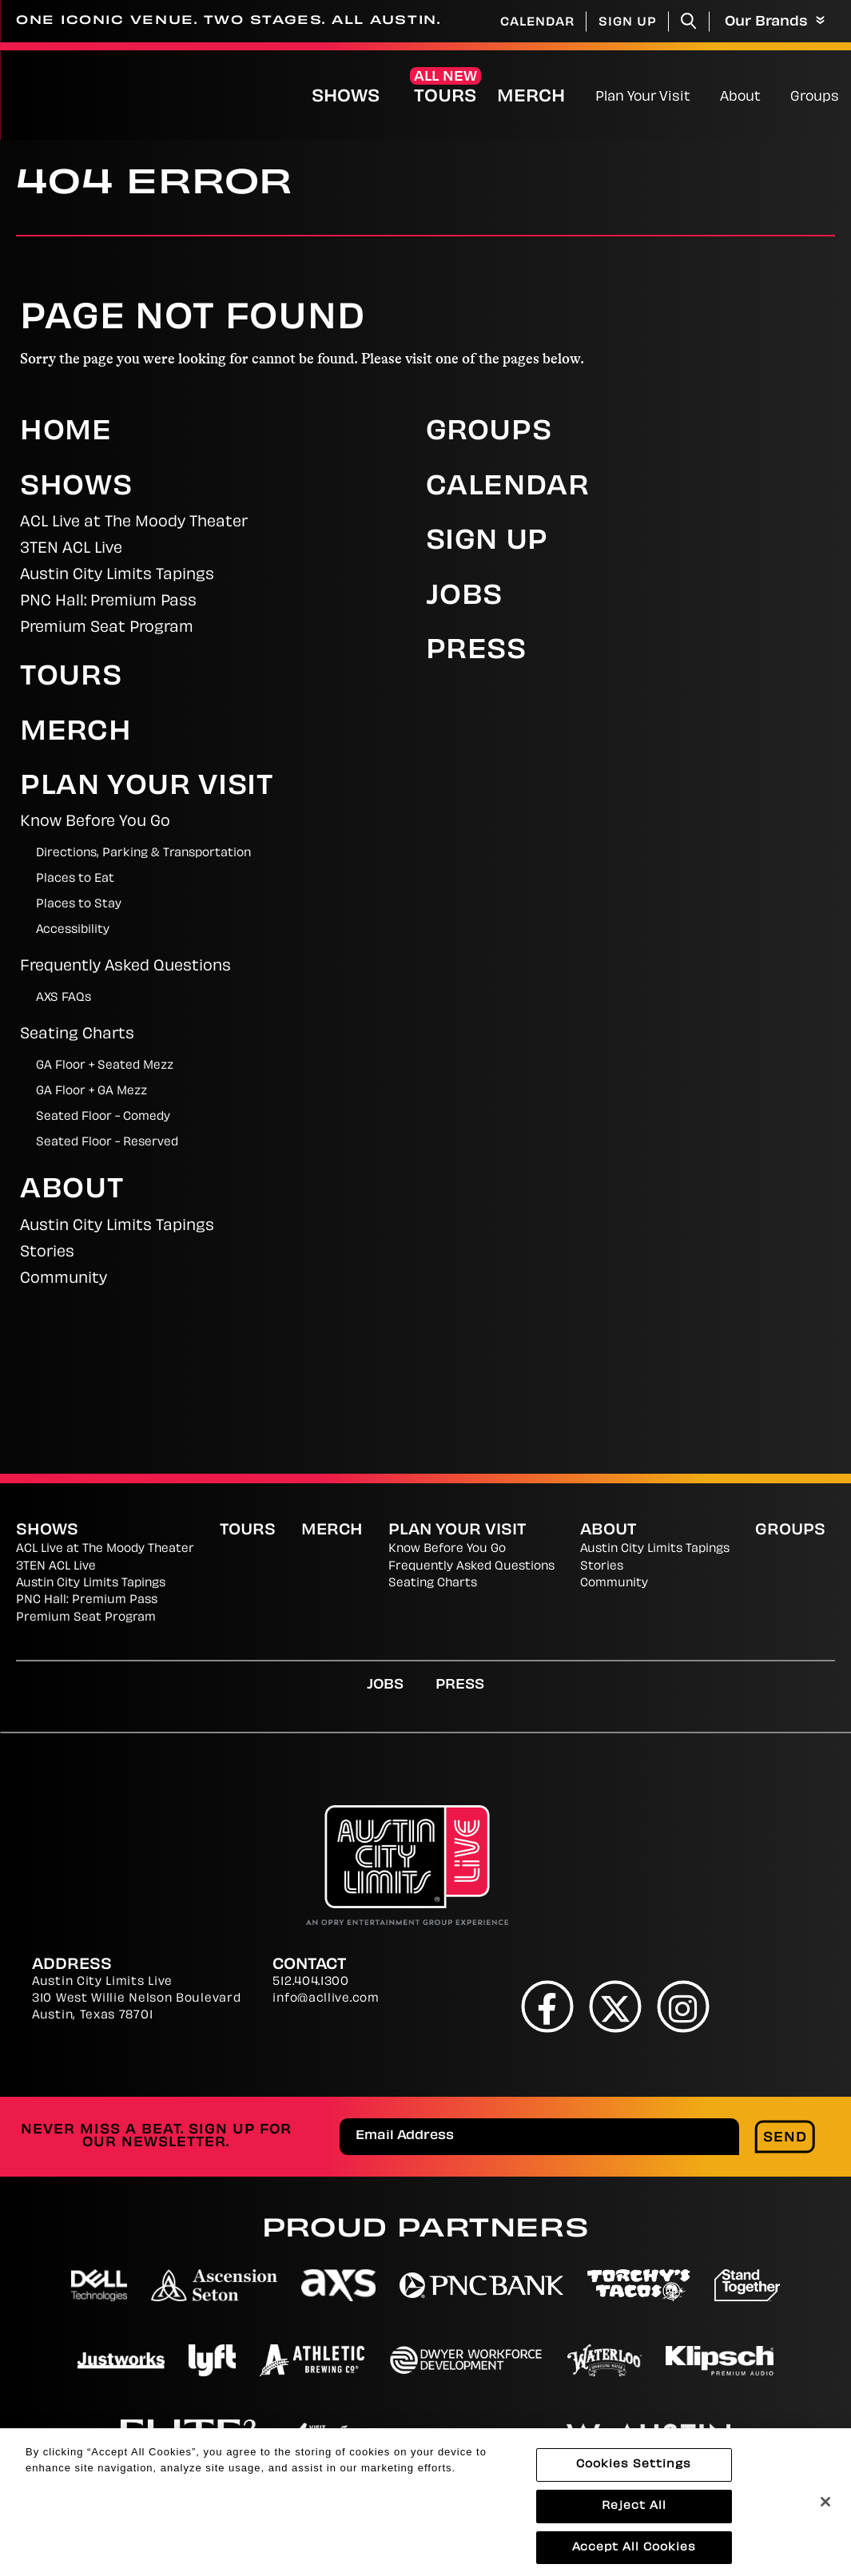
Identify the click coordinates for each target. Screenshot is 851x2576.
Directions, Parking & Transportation (143, 853)
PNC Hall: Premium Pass (108, 601)
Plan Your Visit (642, 97)
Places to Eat (75, 879)
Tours (445, 97)
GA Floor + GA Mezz (91, 1091)
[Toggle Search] (689, 21)
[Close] (825, 2512)
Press (476, 652)
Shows (346, 97)
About (740, 97)
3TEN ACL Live (71, 549)
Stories (47, 1252)
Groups (814, 97)
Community (63, 1279)
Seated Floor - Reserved (107, 1143)
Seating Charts (77, 1034)
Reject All (634, 2516)
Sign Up (627, 23)
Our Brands (775, 22)
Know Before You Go (95, 822)
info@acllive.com (325, 1999)
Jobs (464, 597)
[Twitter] (615, 2007)
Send (785, 2138)
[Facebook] (547, 2007)
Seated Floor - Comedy (103, 1117)
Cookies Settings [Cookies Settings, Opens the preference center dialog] (633, 2475)
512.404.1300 (310, 1982)
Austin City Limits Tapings (117, 575)
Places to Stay (78, 905)
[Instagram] (683, 2007)
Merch (544, 97)
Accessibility (72, 930)
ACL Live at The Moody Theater (134, 522)
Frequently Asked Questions (125, 966)
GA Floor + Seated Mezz (104, 1066)
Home (66, 433)
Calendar (537, 23)
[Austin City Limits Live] (68, 95)
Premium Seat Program (106, 628)
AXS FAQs (63, 998)
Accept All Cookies (634, 2558)
